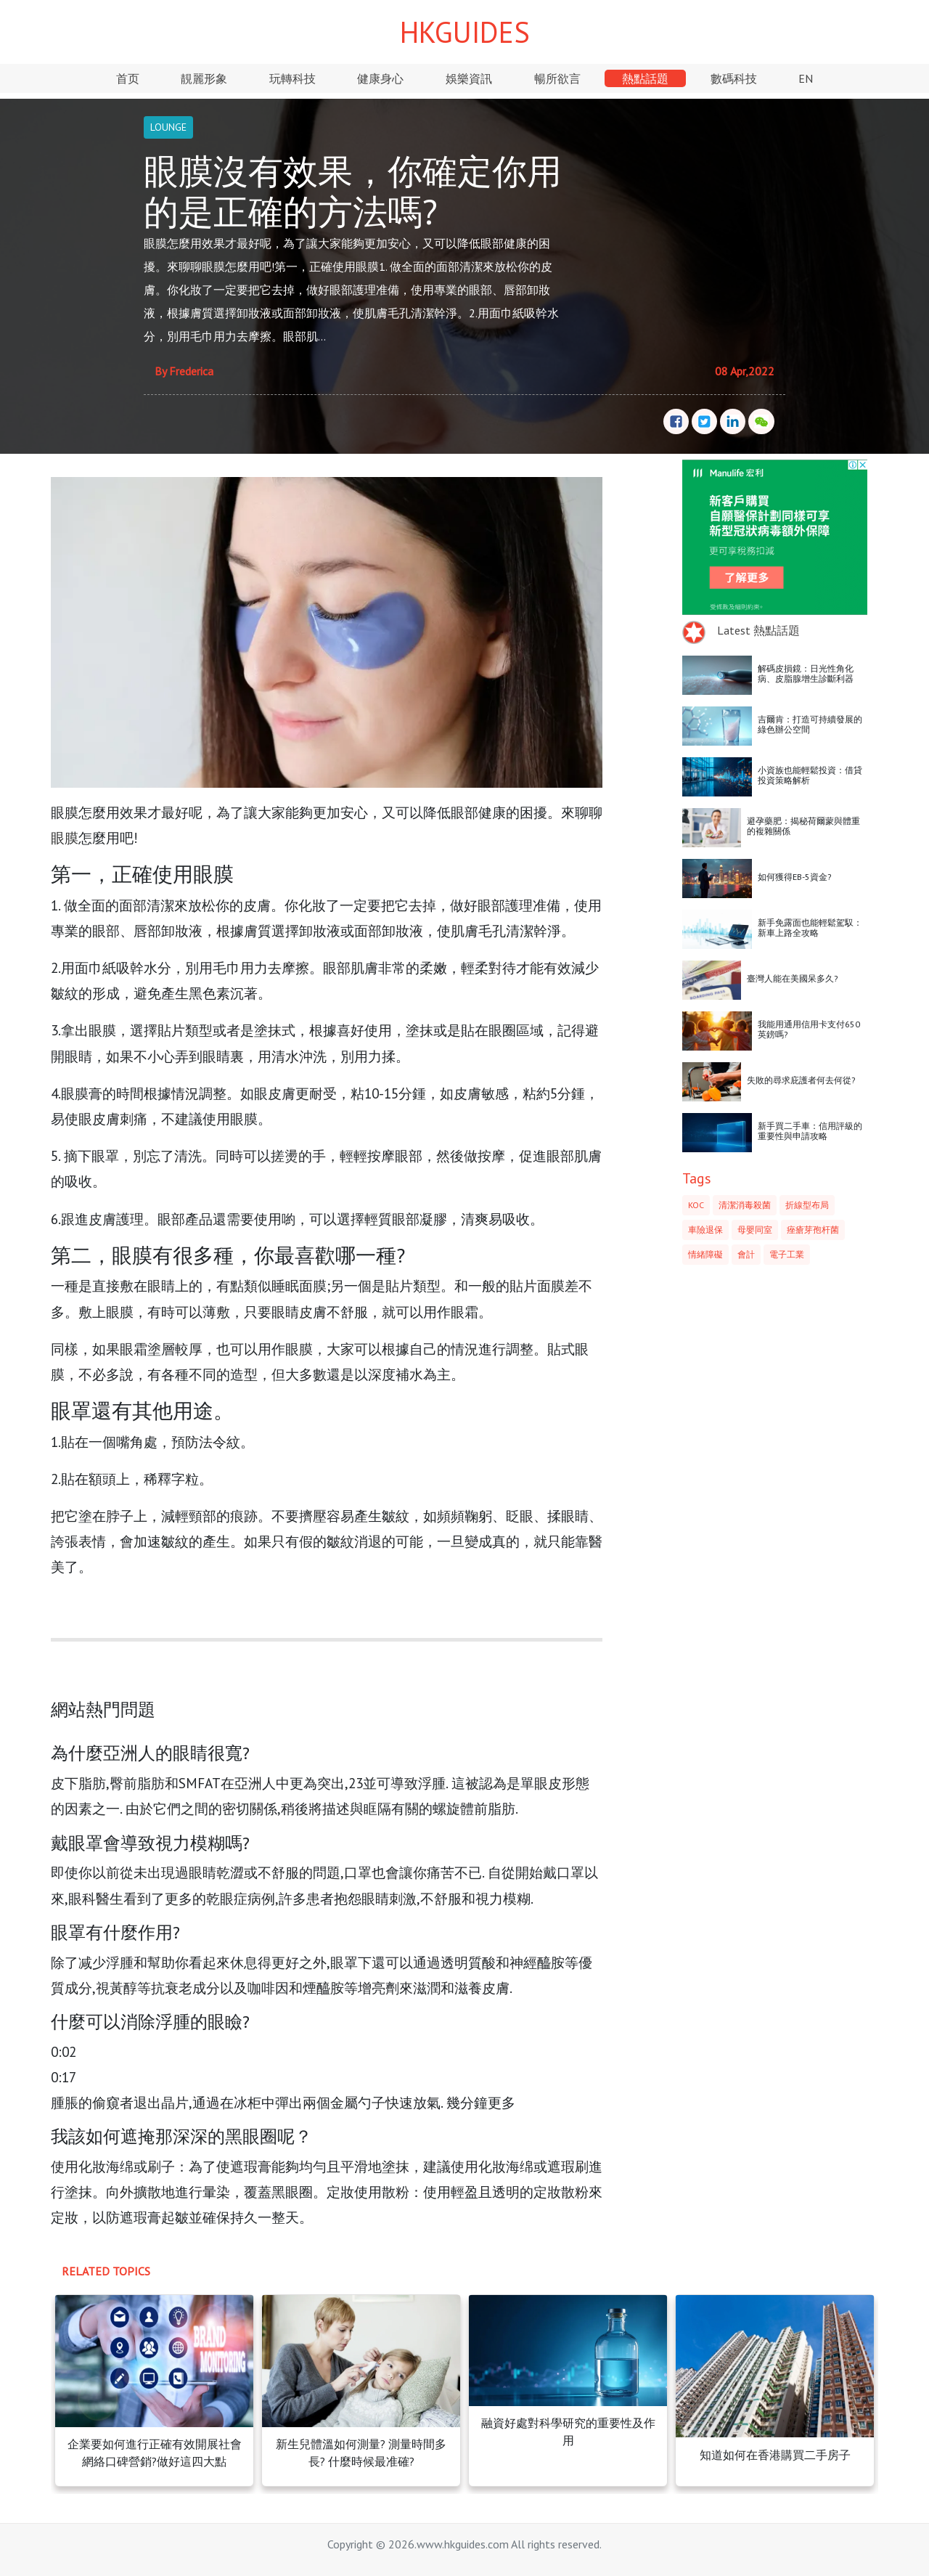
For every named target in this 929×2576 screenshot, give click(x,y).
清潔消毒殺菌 (745, 1204)
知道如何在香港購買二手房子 (775, 2454)
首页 (127, 78)
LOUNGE (168, 127)
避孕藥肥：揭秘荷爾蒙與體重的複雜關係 (803, 825)
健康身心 (380, 78)
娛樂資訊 (469, 78)
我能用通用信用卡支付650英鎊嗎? (809, 1029)
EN (805, 78)
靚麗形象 (204, 78)
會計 (746, 1254)
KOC (696, 1204)
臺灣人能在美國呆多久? (792, 978)
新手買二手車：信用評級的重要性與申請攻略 (810, 1130)
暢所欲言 (557, 78)
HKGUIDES (465, 32)
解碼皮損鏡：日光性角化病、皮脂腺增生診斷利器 (806, 673)
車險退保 (705, 1229)
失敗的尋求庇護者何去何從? (801, 1080)
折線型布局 (807, 1204)
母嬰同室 (754, 1229)
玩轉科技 (292, 78)
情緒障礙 (705, 1254)
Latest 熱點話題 (758, 630)
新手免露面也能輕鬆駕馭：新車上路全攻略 (810, 927)
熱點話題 (645, 78)
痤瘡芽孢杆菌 (813, 1229)
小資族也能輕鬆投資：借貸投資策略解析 (810, 775)
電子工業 (786, 1254)
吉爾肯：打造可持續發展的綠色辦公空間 (810, 724)
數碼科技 (734, 78)
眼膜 (64, 837)
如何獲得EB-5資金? (795, 876)
